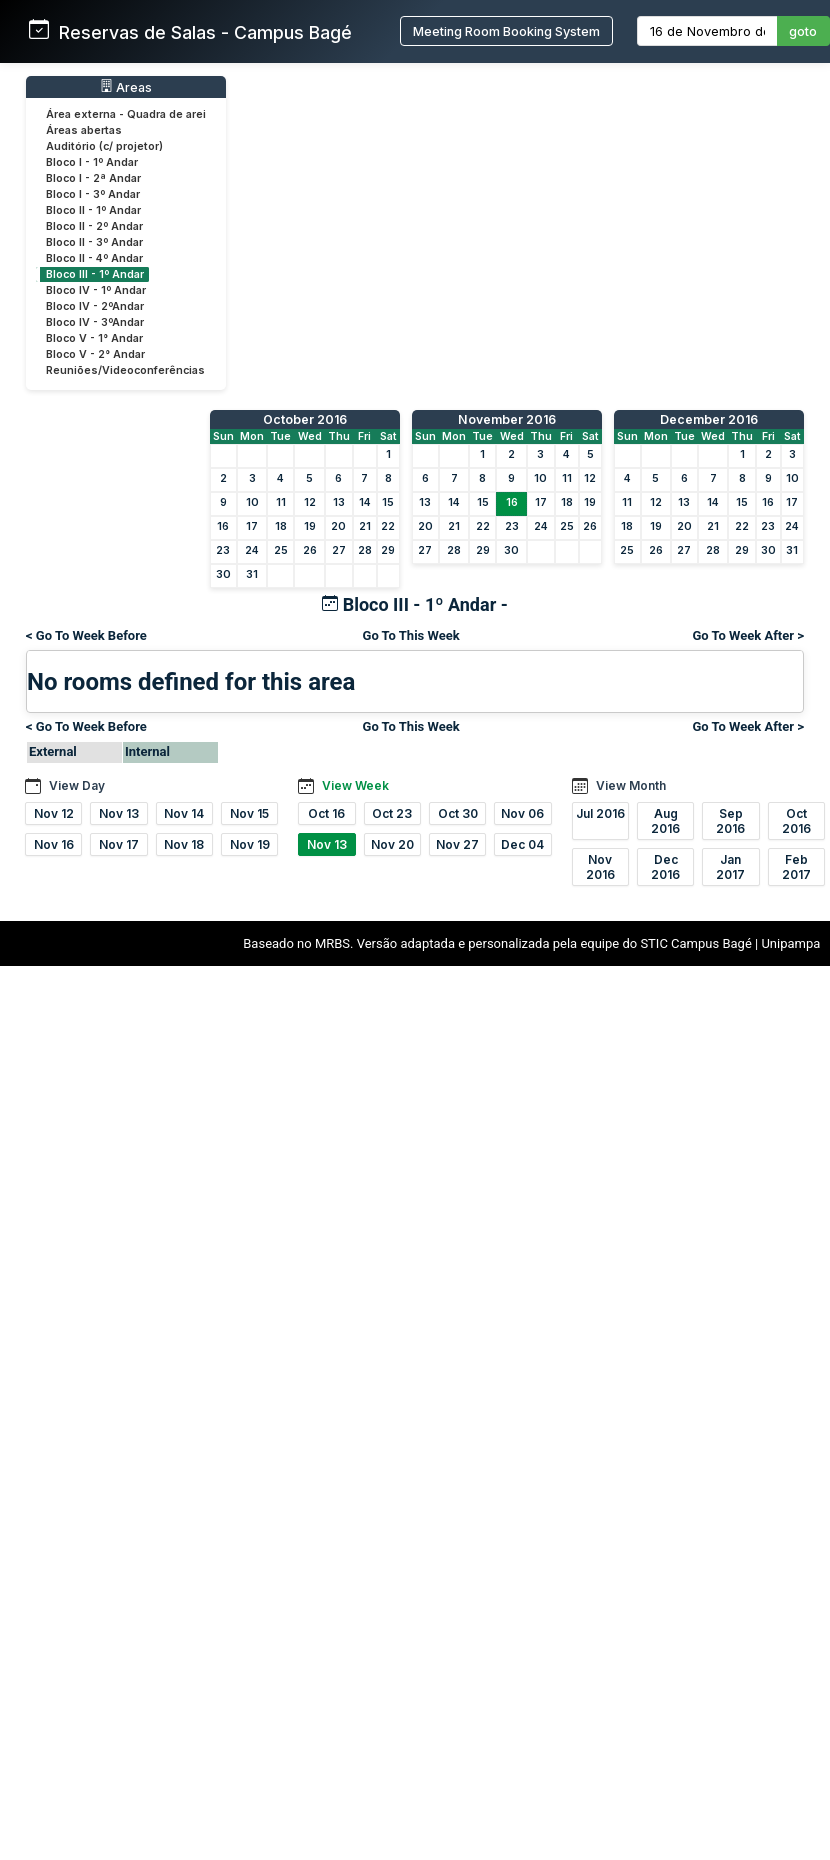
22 (388, 526)
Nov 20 (392, 844)
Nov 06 (522, 813)
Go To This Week (411, 635)
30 (223, 574)
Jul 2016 (600, 813)
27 (339, 550)
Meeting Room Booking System (506, 31)
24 (252, 550)
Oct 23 (392, 813)
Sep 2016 (730, 821)
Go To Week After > (748, 635)
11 (281, 502)
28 (365, 550)
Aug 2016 (665, 821)
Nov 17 (119, 844)
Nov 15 (249, 813)
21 (365, 526)
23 (223, 550)
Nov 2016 (600, 867)
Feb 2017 (796, 867)
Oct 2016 (796, 821)
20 (338, 526)
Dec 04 (522, 844)
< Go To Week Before (86, 635)
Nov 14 (184, 813)
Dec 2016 (665, 867)
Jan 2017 (730, 867)
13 (339, 502)
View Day (77, 785)
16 (223, 526)
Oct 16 (326, 813)
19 (310, 526)
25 (281, 550)
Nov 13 (119, 813)
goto (803, 31)
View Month (631, 785)
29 (388, 550)
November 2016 (507, 419)
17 (252, 526)
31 (252, 574)
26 (310, 550)
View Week (355, 785)
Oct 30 (458, 813)
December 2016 (709, 419)
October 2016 (305, 419)
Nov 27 (457, 844)
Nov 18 (184, 844)
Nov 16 (54, 844)
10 (252, 502)
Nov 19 (250, 844)
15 (388, 502)
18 (281, 526)
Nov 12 (54, 813)
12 (310, 502)
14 (365, 502)
